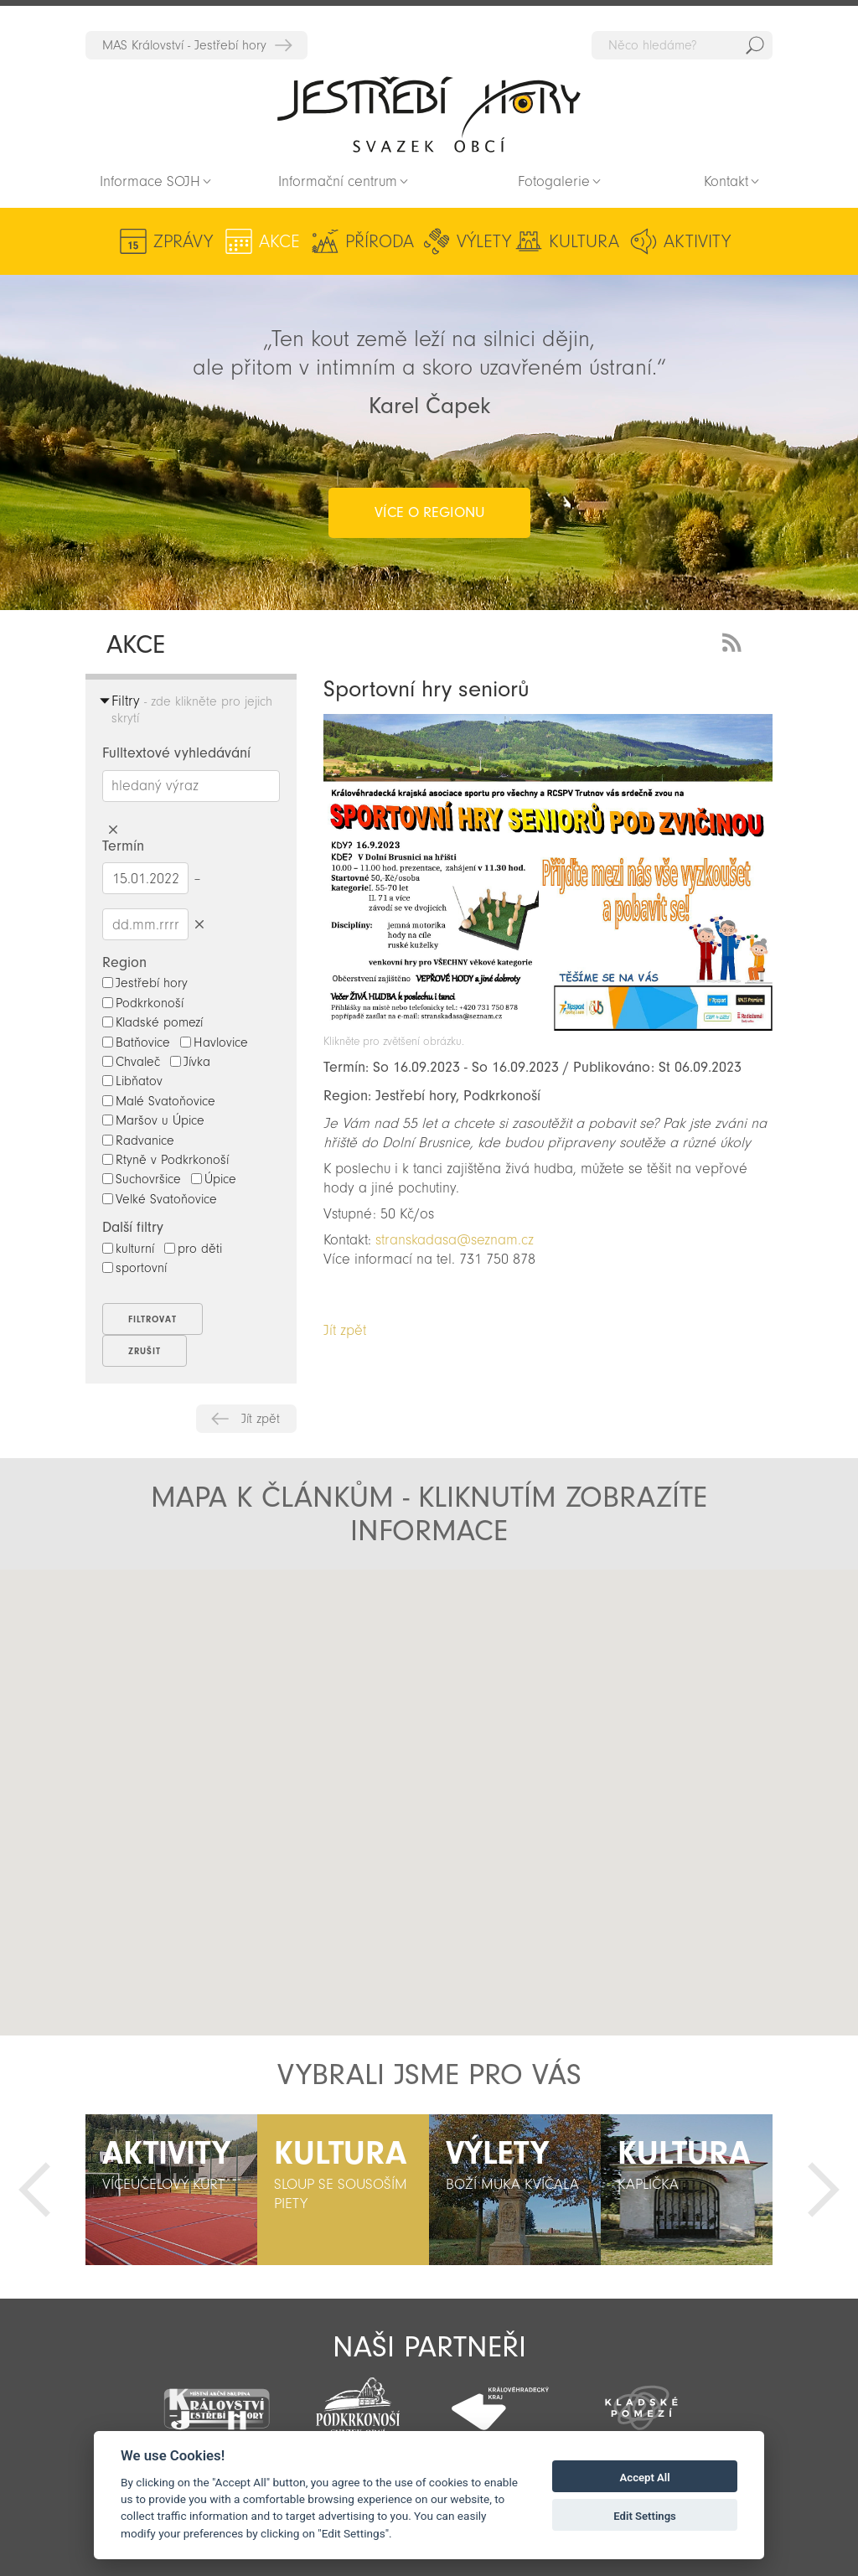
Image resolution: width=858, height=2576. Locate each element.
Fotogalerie (554, 181)
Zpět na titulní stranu (429, 114)
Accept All (645, 2477)
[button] (256, 1729)
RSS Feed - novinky (734, 640)
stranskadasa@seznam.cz (454, 1240)
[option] (171, 2189)
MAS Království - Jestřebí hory (184, 45)
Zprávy (183, 241)
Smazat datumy (199, 924)
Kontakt (726, 181)
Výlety (484, 241)
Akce (279, 241)
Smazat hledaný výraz (112, 830)
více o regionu (429, 512)
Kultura (584, 241)
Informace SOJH (150, 181)
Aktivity (697, 241)
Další (824, 2189)
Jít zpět (260, 1418)
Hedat (755, 45)
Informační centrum (337, 181)
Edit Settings (644, 2516)
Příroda (379, 241)
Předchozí (34, 2189)
